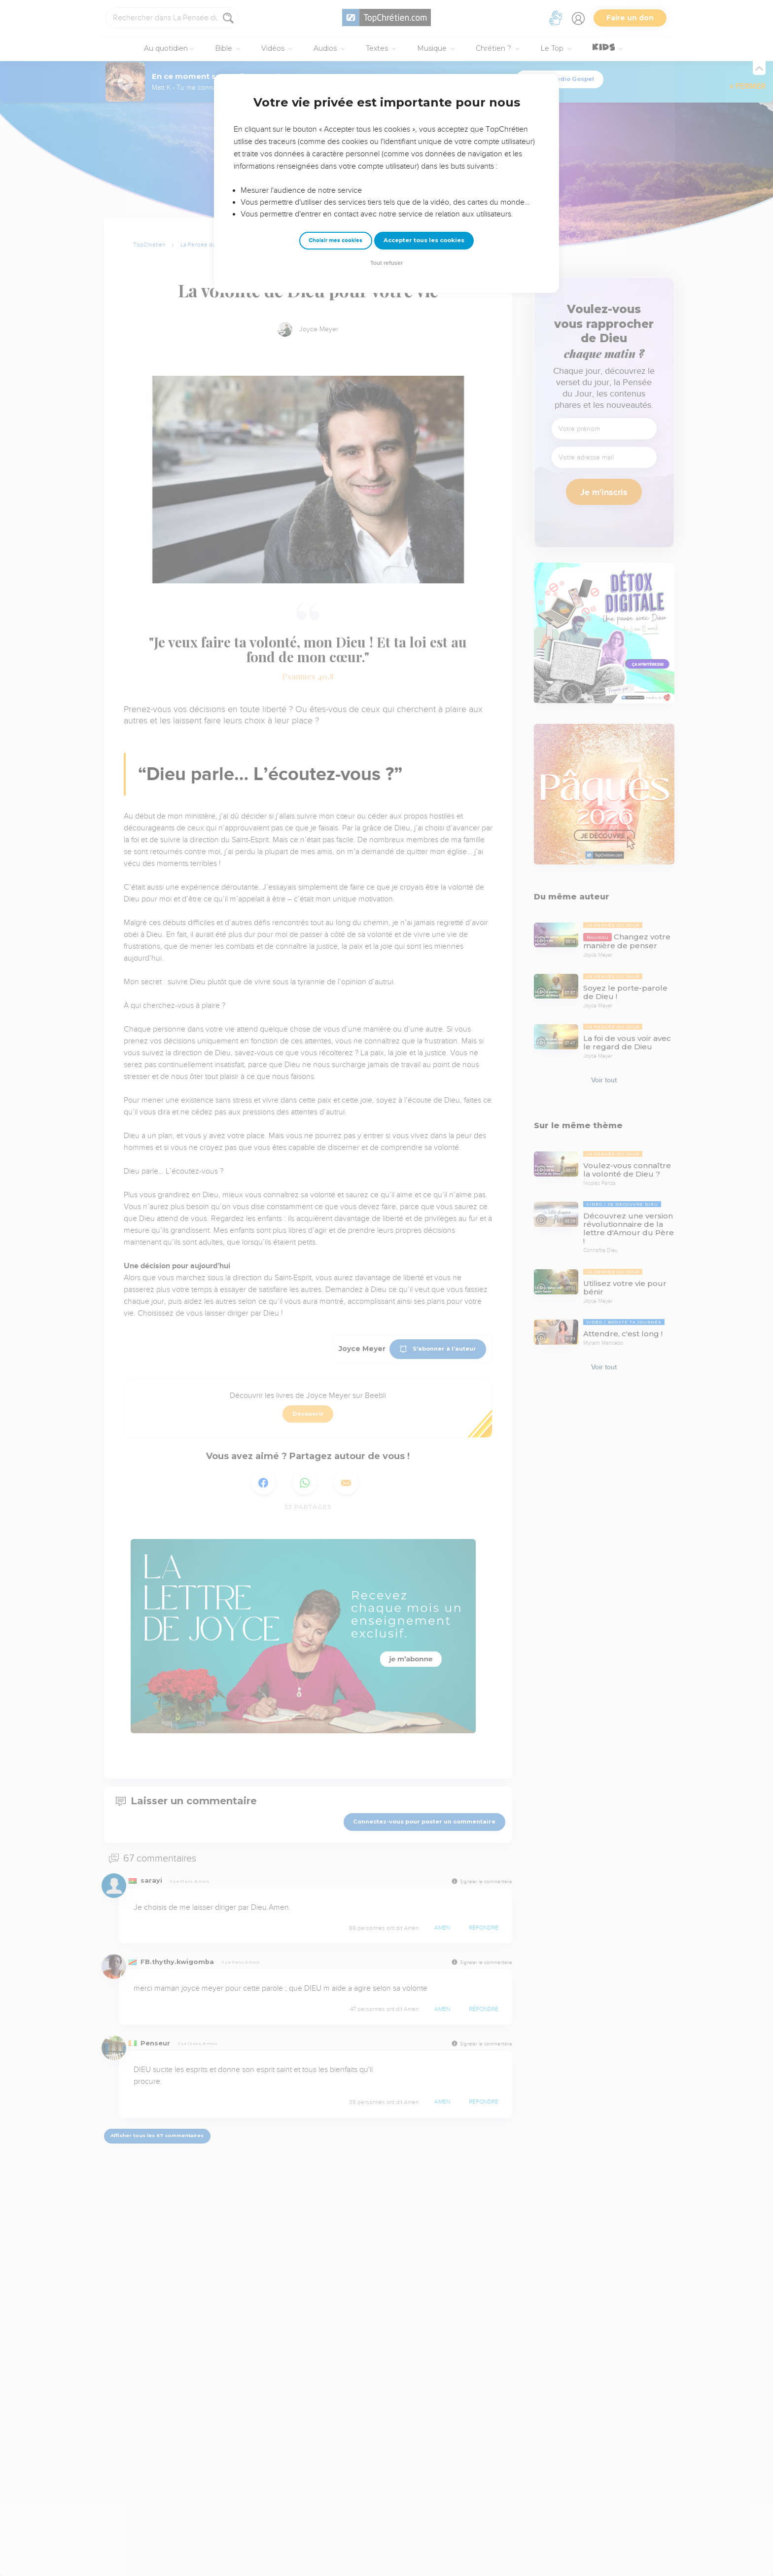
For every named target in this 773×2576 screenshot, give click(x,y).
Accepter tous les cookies (424, 240)
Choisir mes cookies (335, 240)
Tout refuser (386, 263)
